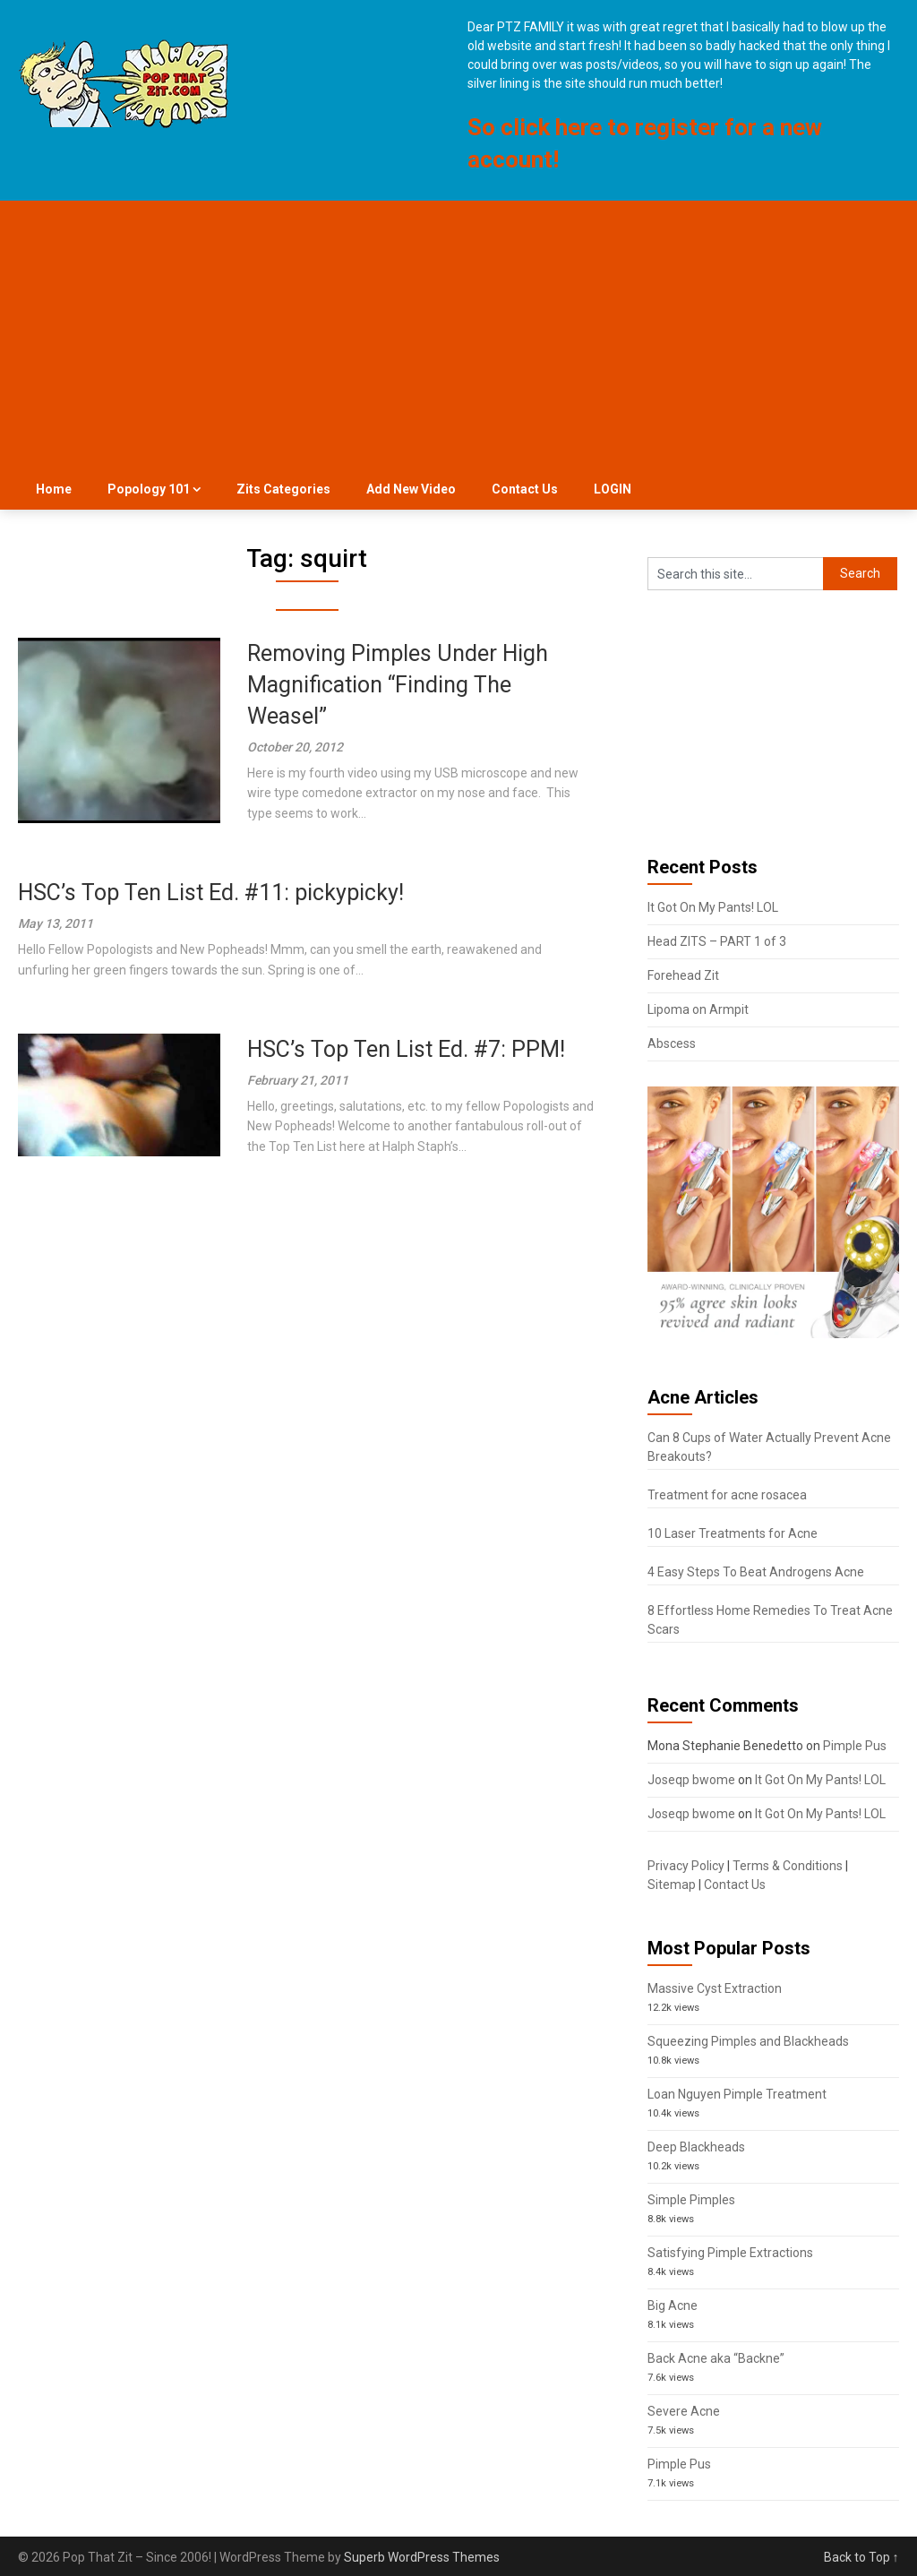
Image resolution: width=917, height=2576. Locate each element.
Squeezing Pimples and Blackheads (748, 2041)
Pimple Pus (855, 1746)
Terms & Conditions (788, 1866)
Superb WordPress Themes (422, 2557)
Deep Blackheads (696, 2147)
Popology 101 (148, 489)
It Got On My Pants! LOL (712, 907)
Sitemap (671, 1884)
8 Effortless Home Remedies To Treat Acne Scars (770, 1619)
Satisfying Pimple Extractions (730, 2252)
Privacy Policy (685, 1866)
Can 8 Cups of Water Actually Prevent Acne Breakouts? (769, 1447)
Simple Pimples (691, 2200)
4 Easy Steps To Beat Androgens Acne (755, 1572)
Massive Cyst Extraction (714, 1988)
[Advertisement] (459, 335)
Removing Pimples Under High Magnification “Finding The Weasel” (397, 684)
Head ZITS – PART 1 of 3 (716, 941)
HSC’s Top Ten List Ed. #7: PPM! (406, 1049)
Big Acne (672, 2305)
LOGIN (612, 489)
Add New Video (411, 489)
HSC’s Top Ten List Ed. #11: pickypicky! (211, 893)
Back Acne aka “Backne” (715, 2358)
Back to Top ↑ (861, 2557)
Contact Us (525, 489)
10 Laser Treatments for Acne (732, 1533)
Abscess (671, 1043)
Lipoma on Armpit (698, 1009)
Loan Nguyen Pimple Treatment (737, 2094)
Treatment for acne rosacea (727, 1495)
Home (54, 489)
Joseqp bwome (691, 1780)
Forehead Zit (683, 975)
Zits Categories (283, 489)
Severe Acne (683, 2411)
